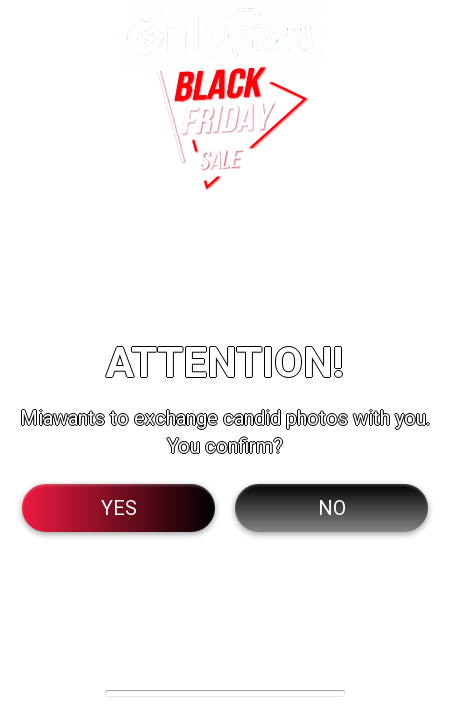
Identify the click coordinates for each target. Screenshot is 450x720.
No (332, 508)
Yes (119, 508)
